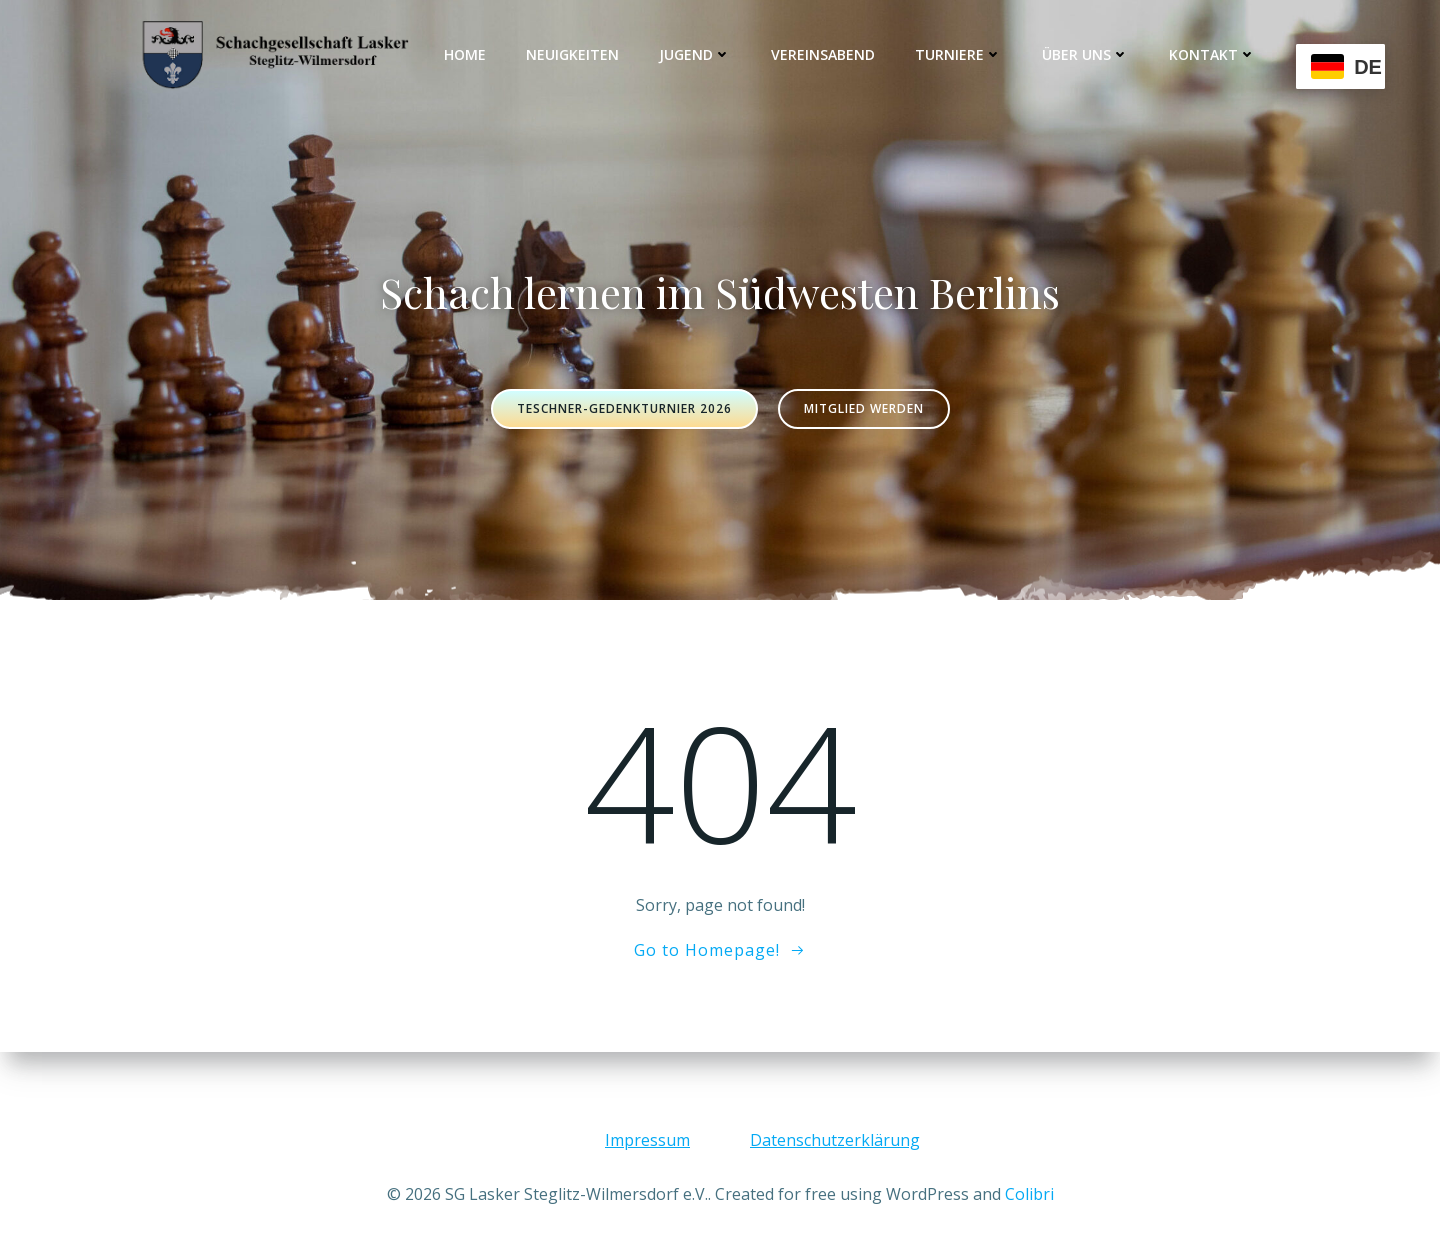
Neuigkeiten (572, 54)
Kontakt (1212, 54)
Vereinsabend (823, 54)
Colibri (1029, 1194)
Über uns (1085, 54)
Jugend (695, 54)
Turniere (958, 54)
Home (465, 54)
